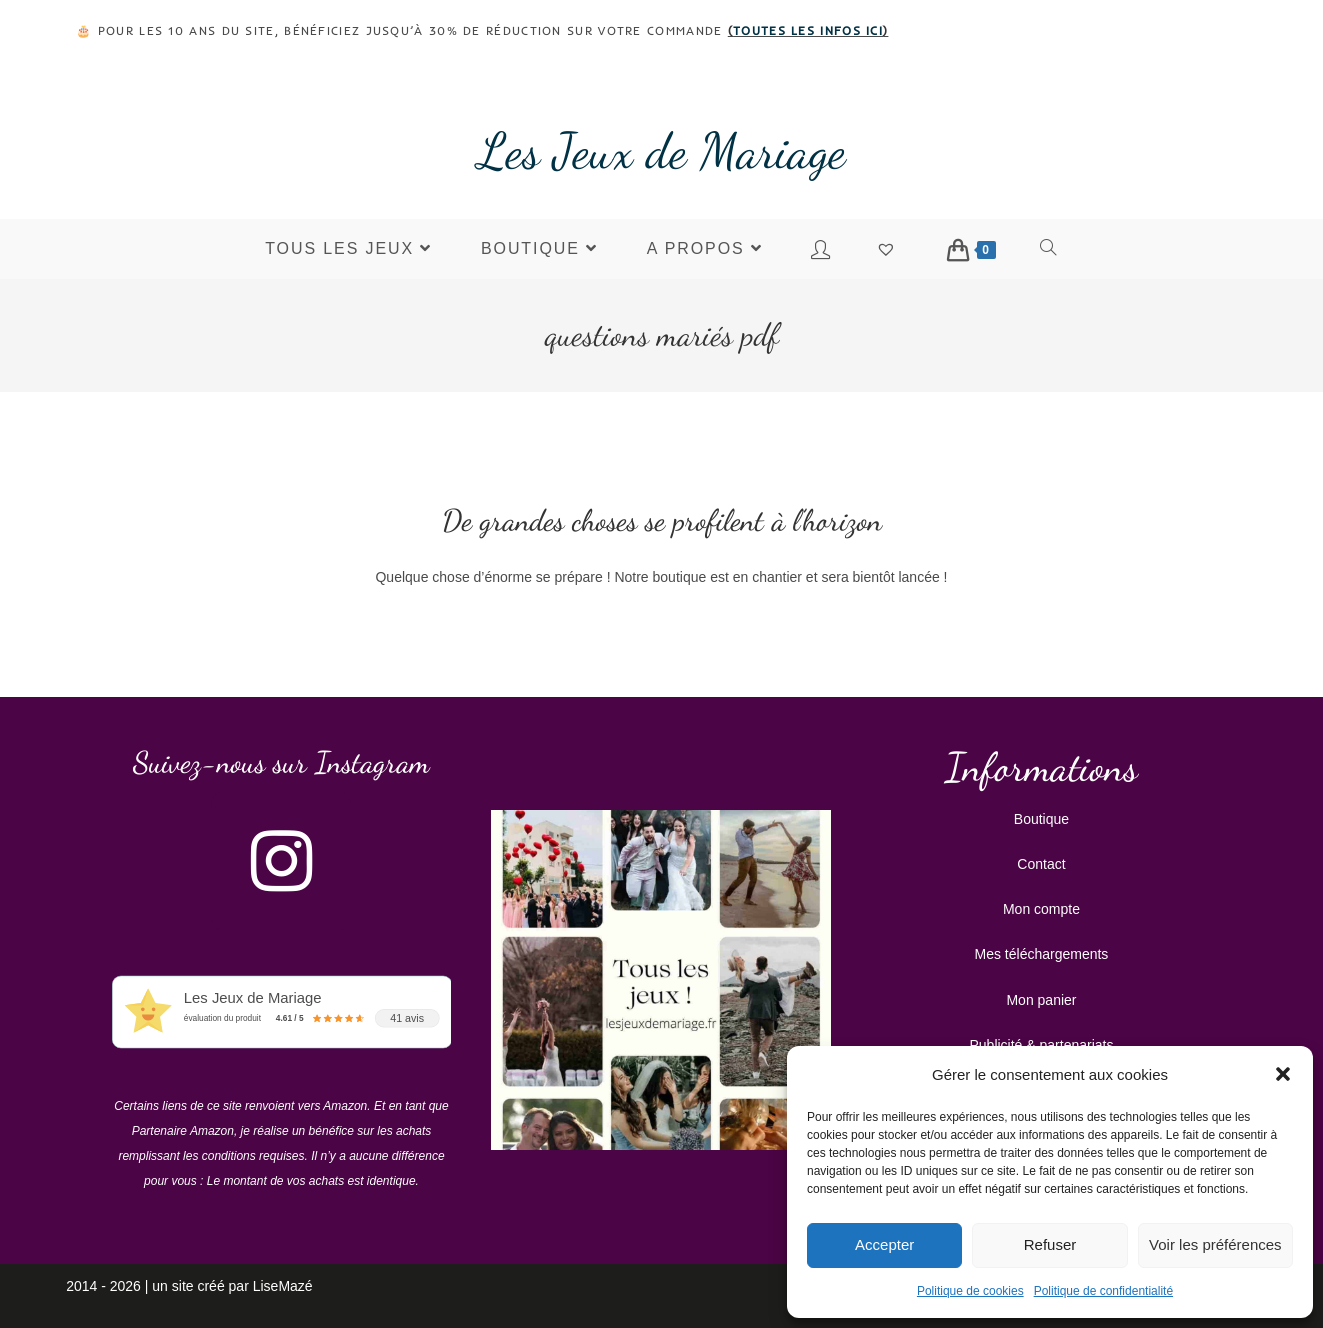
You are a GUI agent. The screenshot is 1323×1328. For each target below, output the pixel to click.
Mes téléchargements (1042, 954)
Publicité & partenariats (1041, 1045)
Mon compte (1041, 909)
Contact (1041, 864)
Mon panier (1041, 1000)
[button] (1283, 1074)
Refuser (1050, 1244)
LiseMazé (283, 1286)
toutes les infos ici (808, 30)
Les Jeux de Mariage (662, 151)
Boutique (1041, 819)
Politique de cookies (970, 1291)
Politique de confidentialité (1103, 1291)
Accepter (884, 1244)
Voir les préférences (1215, 1244)
